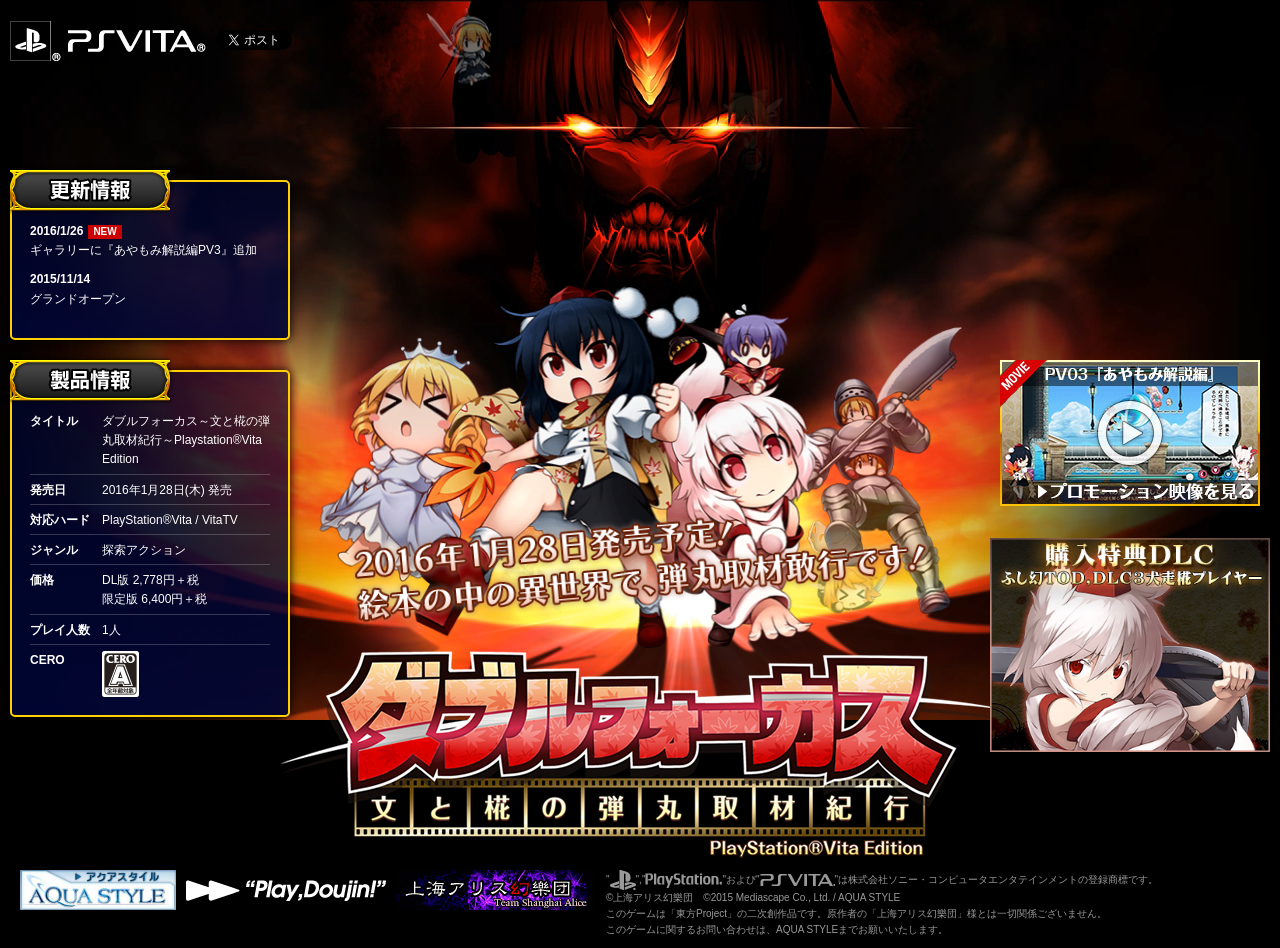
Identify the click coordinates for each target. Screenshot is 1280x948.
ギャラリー (1140, 248)
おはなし (1140, 89)
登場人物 (1140, 195)
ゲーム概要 (1140, 142)
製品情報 (1140, 301)
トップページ (1140, 36)
